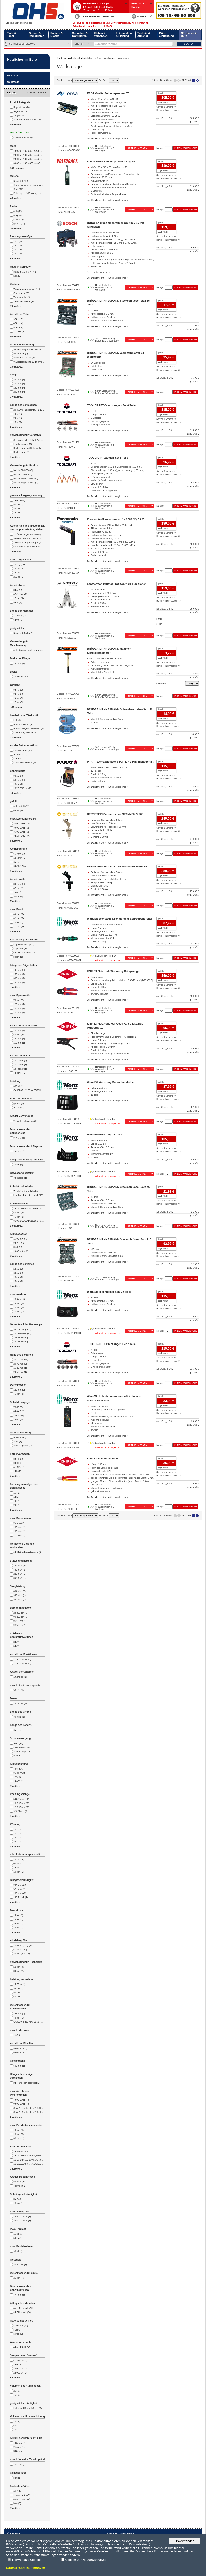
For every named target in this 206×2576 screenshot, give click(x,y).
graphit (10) (19, 223)
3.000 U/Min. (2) (21, 828)
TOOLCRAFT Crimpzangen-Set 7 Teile (111, 1344)
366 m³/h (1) (19, 1599)
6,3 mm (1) (18, 2138)
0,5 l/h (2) (18, 1459)
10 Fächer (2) (20, 1060)
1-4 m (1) (18, 892)
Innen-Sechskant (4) (23, 301)
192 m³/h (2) (19, 1565)
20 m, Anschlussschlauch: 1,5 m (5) (31, 410)
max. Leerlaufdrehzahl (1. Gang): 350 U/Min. (113, 239)
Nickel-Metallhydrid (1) (24, 762)
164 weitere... (17, 168)
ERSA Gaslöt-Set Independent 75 (108, 93)
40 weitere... (16, 336)
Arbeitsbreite (17, 879)
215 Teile (95, 1249)
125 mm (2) (19, 2013)
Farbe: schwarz (98, 781)
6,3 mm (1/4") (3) (21, 1949)
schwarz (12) (19, 219)
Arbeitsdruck (17, 585)
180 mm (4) (19, 388)
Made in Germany (20, 266)
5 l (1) (16, 1646)
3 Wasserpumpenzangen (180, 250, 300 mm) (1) (37, 542)
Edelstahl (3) (19, 1437)
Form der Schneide (21, 1098)
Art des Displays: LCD (102, 170)
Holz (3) (17, 2329)
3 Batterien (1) (20, 2451)
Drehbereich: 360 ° (100, 833)
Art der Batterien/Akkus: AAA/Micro (108, 187)
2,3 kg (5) (18, 694)
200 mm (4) (19, 392)
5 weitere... (16, 517)
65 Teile (94, 310)
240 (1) (17, 1841)
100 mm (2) (19, 970)
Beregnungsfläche (21, 1607)
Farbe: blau (96, 266)
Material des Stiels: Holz (103, 672)
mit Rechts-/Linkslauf (101, 531)
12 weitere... (16, 551)
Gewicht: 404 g (98, 987)
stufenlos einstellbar (101, 109)
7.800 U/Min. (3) (21, 2100)
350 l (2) (17, 253)
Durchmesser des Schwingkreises (20, 2288)
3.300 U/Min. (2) (21, 832)
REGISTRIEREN (91, 16)
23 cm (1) (18, 1277)
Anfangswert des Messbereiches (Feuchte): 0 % (115, 174)
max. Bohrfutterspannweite (26, 2125)
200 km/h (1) (19, 1893)
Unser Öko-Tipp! (19, 132)
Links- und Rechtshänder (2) (27, 2408)
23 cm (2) (18, 784)
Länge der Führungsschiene (26, 1159)
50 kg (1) (17, 2238)
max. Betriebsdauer (21, 2246)
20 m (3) (17, 418)
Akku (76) (18, 1743)
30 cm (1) (18, 896)
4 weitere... (16, 1902)
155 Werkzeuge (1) (22, 1337)
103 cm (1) (18, 2464)
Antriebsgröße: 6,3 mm (102, 314)
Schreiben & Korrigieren (80, 34)
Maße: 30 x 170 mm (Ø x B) (105, 99)
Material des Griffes (21, 2320)
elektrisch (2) (19, 2186)
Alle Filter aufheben (36, 92)
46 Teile (94, 1197)
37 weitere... (16, 397)
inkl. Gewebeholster (101, 599)
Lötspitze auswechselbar (103, 119)
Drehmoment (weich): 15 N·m (105, 232)
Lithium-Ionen (97, 246)
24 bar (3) (18, 1915)
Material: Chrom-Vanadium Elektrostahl (110, 990)
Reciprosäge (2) (21, 452)
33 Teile (94, 1157)
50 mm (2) (18, 1034)
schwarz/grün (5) (21, 2495)
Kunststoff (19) (20, 181)
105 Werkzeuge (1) (22, 1333)
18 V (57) (18, 1769)
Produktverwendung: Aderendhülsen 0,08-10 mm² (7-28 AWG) (122, 980)
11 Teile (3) (18, 331)
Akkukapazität (18, 1234)
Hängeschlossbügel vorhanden (21, 2076)
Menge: (160, 148)
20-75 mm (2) (20, 1364)
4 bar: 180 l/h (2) (21, 2347)
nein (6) (17, 276)
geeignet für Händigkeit (23, 2403)
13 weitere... (16, 793)
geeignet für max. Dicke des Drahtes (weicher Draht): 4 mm (120, 1474)
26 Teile (94, 1297)
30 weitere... (16, 228)
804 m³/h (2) (19, 1591)
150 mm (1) (19, 1042)
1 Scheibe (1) (20, 1677)
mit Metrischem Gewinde (103, 317)
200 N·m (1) (19, 1531)
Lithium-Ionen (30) (22, 750)
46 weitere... (16, 198)
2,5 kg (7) (18, 690)
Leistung (15, 1081)
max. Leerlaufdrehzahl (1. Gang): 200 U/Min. (113, 542)
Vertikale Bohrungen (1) (25, 1121)
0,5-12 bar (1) (20, 594)
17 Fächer (96, 771)
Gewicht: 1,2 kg (98, 774)
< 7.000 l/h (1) (20, 2360)
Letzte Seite (197, 80)
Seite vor (193, 80)
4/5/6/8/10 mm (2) (22, 2151)
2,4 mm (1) (18, 1151)
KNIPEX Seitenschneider (103, 1458)
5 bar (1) (17, 602)
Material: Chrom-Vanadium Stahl (107, 320)
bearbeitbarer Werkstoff (24, 715)
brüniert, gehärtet (99, 994)
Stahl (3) (17, 1441)
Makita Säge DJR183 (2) (25, 478)
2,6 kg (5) (18, 698)
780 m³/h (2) (19, 1569)
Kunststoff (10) (20, 2325)
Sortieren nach (77, 80)
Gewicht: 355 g (98, 603)
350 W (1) (18, 1988)
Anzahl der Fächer (20, 1055)
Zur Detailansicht (95, 138)
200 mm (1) (19, 1008)
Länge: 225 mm (98, 414)
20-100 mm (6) (20, 1359)
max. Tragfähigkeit (21, 559)
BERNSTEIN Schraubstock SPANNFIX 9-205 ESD (118, 866)
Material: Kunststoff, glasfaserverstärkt (110, 1053)
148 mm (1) (19, 663)
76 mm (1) (18, 2017)
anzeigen (104, 3)
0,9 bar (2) (18, 918)
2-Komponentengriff (100, 424)
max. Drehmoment (21, 1518)
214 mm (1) (19, 1138)
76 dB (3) (18, 1407)
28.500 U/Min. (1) (22, 2220)
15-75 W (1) (19, 1984)
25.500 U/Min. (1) (22, 2216)
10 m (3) (17, 414)
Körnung (15, 1824)
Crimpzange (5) (21, 293)
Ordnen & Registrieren (36, 34)
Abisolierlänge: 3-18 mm (103, 1047)
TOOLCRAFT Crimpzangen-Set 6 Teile (111, 405)
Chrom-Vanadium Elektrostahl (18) (30, 185)
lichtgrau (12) (19, 215)
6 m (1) (17, 1730)
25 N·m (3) (18, 1523)
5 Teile (94, 463)
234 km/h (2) (19, 1885)
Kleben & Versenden (101, 34)
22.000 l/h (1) (20, 2372)
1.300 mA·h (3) (20, 1239)
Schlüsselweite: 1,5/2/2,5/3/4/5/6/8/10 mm (112, 1416)
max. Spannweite (20, 995)
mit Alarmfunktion (99, 181)
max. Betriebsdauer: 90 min (104, 112)
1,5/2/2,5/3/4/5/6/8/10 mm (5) (27, 1208)
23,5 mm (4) (19, 1299)
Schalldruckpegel (20, 1402)
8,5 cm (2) (18, 888)
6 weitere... (16, 1346)
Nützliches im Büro (189, 34)
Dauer (13, 1698)
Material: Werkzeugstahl (103, 1426)
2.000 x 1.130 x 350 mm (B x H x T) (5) (32, 155)
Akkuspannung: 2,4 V (101, 528)
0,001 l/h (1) (19, 1463)
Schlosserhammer (100, 662)
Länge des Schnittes (22, 1264)
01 (183, 80)
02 (186, 80)
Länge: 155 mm (98, 928)
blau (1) (17, 2477)
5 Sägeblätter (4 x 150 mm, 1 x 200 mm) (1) (35, 546)
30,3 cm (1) (19, 1716)
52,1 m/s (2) (19, 1889)
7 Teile (94, 1350)
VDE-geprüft (97, 484)
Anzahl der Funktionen (23, 1654)
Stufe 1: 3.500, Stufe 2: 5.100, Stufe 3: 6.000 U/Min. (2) (41, 2108)
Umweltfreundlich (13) (24, 137)
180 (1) (17, 1837)
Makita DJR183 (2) (22, 474)
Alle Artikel (74, 58)
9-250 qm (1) (19, 1625)
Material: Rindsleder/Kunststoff (106, 777)
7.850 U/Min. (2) (21, 836)
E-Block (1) (18, 758)
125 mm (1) (19, 1004)
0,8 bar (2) (18, 914)
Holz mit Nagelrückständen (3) (28, 728)
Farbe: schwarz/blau (101, 133)
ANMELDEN (108, 16)
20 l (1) (16, 1505)
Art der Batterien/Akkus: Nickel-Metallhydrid (112, 525)
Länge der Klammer (21, 610)
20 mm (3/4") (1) (21, 1953)
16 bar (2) (18, 1919)
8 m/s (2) (17, 2199)
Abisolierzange (98, 1033)
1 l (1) (16, 1497)
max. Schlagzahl (19, 2211)
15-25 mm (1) (20, 1368)
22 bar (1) (18, 1923)
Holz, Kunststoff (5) (22, 724)
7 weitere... (16, 901)
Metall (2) (18, 2334)
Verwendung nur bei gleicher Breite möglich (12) (37, 349)
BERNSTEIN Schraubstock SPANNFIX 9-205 (115, 814)
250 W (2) (18, 508)
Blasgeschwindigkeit (22, 1880)
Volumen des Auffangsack (25, 2385)
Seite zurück (179, 80)
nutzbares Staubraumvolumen (21, 1635)
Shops (79, 44)
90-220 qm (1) (20, 1617)
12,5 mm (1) (19, 858)
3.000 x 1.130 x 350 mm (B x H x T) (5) (32, 163)
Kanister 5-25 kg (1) (23, 633)
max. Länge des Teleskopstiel (27, 2459)
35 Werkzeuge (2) (22, 1329)
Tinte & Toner (11, 34)
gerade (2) (18, 1103)
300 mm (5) (19, 383)
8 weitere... (16, 487)
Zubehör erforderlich (22, 1186)
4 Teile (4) (18, 323)
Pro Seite (109, 80)
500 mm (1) (19, 2066)
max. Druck (16, 909)
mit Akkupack (97, 256)
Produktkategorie (20, 102)
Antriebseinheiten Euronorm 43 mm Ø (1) (34, 650)
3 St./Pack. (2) (20, 1811)
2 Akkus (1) (19, 2447)
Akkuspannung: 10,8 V (102, 253)
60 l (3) (16, 2425)
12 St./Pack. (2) (21, 1807)
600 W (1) (18, 1996)
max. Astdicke (18, 1294)
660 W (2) (18, 1086)
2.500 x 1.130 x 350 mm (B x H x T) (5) (32, 159)
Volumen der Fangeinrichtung (27, 2416)
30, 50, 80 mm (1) (22, 676)
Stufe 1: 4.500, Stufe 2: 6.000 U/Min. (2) (33, 2112)
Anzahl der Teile (19, 314)
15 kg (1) (17, 2234)
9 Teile (94, 1413)
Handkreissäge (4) (22, 444)
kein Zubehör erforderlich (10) (28, 1195)
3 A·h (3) (17, 1247)
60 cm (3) (18, 1273)
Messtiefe (15, 2259)
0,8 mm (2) (18, 1863)
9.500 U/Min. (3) (21, 2104)
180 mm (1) (19, 982)
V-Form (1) (18, 1107)
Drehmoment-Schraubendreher (106, 924)
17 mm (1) (18, 1311)
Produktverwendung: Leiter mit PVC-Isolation (113, 1037)
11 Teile (94, 1094)
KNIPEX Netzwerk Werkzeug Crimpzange (113, 971)
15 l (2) (16, 1493)
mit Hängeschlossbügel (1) (26, 2083)
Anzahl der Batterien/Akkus (26, 2438)
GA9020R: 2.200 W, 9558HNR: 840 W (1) (34, 1090)
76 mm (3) (18, 1394)
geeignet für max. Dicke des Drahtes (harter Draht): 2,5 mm (120, 1481)
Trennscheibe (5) (21, 297)
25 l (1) (16, 2390)
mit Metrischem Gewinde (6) (27, 1552)
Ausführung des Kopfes (24, 939)
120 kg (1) (18, 572)
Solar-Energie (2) (22, 1751)
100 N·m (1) (19, 1527)
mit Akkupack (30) (22, 2312)
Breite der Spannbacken (24, 1025)
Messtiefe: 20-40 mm (101, 177)
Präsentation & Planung (124, 34)
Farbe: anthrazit (98, 555)
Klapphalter (96, 1423)
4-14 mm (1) (19, 615)
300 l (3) (17, 249)
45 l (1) (16, 2395)
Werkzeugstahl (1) (22, 1445)
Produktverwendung (22, 344)
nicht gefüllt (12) (21, 806)
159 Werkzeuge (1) (22, 1341)
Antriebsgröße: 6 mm (101, 1091)
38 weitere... (16, 366)
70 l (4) (16, 2421)
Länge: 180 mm (98, 984)
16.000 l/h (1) (20, 2368)
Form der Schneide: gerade (104, 1468)
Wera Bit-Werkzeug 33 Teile (104, 1134)
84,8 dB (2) (18, 1411)
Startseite (37, 11)
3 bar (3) (17, 590)
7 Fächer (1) (19, 1073)
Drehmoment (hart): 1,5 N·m (105, 538)
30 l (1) (16, 2429)
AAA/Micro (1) (20, 754)
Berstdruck (16, 1910)
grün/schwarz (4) (21, 2499)
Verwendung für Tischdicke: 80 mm (108, 826)
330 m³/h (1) (19, 1595)
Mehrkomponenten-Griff (102, 938)
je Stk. (161, 93)
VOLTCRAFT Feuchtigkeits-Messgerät (111, 161)
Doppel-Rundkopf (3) (23, 944)
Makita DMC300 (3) (23, 470)
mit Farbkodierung (100, 1420)
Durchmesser (18, 1384)
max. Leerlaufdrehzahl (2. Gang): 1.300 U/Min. (114, 243)
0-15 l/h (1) (18, 1467)
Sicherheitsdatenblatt (97, 272)
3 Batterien (96, 191)
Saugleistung (17, 1586)
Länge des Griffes (20, 1711)
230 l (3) (17, 245)
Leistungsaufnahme (21, 1979)
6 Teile (94, 411)
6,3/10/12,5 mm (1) (22, 866)
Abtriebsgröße (18, 1940)
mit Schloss (96, 366)
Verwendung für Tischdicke (26, 1962)
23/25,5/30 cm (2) (22, 788)
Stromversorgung (20, 1738)
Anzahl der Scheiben (22, 1671)
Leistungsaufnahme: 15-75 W (105, 116)
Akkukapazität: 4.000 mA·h (104, 249)
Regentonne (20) (21, 107)
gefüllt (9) (18, 810)
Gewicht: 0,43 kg (99, 552)
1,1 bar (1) (18, 926)
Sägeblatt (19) (20, 111)
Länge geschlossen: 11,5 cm (105, 596)
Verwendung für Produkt (24, 465)
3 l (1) (16, 1642)
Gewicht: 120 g (98, 941)
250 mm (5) (19, 379)
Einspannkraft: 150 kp (101, 830)
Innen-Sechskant (99, 1406)
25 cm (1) (18, 1281)
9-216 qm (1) (19, 1621)
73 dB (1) (18, 1419)
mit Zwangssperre (100, 421)
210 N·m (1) (19, 1535)
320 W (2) (18, 512)
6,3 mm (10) (19, 854)
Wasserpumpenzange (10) (26, 289)
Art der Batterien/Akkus (24, 745)
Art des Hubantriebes (22, 2176)
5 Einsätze (96, 418)
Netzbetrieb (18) (21, 1747)
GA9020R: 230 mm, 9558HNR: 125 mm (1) (35, 2022)
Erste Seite (175, 80)
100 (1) (17, 1829)
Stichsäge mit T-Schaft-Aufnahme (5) (31, 440)
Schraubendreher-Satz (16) (27, 119)
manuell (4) (19, 2181)
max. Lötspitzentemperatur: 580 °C (108, 106)
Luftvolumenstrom (21, 1560)
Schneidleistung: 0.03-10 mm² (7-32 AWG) (112, 1043)
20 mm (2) (18, 1307)
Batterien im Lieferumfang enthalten (108, 194)
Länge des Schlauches (23, 405)
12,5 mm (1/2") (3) (22, 1945)
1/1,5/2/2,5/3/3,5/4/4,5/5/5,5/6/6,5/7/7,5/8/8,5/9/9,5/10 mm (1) (43, 2164)
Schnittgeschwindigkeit (24, 2194)
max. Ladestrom (19, 2030)
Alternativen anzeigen (106, 960)
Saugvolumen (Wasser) (23, 2355)
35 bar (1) (18, 1927)
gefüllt (13, 801)
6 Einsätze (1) (20, 2052)
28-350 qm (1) (20, 1612)
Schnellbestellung (22, 44)
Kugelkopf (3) (20, 948)
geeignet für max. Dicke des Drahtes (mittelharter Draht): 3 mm (122, 1478)
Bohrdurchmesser (20, 2146)
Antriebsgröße (18, 848)
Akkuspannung (19, 1764)
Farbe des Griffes (20, 2486)
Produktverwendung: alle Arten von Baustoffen (114, 184)
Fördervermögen (20, 1454)
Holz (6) (17, 720)
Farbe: (159, 618)
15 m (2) (17, 422)
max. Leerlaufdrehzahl (23, 818)
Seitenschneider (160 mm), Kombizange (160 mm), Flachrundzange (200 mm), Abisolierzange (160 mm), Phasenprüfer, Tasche (117, 470)
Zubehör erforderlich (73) (25, 1191)
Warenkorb (90, 3)
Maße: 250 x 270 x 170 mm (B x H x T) (110, 767)
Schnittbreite (17, 771)
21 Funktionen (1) (22, 1663)
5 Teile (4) (18, 327)
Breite (13, 671)
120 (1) (17, 1833)
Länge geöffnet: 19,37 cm (103, 593)
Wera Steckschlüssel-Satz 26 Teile (109, 1291)
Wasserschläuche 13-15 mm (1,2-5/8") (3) (34, 362)
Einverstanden (184, 2541)
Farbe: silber (97, 369)
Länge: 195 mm (98, 1040)
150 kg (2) (18, 568)
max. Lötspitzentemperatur (25, 1685)
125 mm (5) (19, 1390)
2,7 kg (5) (18, 702)
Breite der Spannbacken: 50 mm (107, 820)
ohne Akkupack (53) (23, 2308)
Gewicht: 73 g (97, 129)
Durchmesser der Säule (24, 2273)
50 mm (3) (18, 1967)
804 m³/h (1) (19, 1578)
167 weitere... (17, 707)
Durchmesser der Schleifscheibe (20, 2007)
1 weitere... (16, 871)
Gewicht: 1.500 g (99, 837)
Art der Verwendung (21, 1116)
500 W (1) (18, 1992)
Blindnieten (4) (20, 353)
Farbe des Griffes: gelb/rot (104, 490)
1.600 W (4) (19, 500)
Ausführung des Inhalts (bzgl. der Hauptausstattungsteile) (27, 527)
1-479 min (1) (20, 1703)
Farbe (13, 206)
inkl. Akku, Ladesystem (102, 548)
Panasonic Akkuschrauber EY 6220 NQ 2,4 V (115, 519)
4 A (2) (16, 2035)
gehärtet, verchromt (100, 1491)
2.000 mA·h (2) (20, 1251)
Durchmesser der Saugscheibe (20, 1131)
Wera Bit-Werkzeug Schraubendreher (111, 1082)
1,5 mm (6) (18, 1859)
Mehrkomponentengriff (102, 1154)
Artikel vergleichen (117, 138)
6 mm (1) (17, 620)
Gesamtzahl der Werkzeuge (26, 1324)
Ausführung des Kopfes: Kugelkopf (108, 1409)
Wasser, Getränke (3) (24, 357)
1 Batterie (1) (19, 2443)
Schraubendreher (99, 1088)
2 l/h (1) (17, 1471)
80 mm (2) (18, 1971)
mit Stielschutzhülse (101, 669)
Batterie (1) (18, 1755)
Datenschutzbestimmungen (25, 2568)
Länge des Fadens (21, 1725)
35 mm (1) (18, 2278)
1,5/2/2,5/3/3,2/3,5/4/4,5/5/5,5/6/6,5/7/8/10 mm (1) (38, 2155)
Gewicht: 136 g (98, 1050)
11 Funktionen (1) (22, 1659)
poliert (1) (18, 957)
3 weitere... (16, 457)
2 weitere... (16, 1476)
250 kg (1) (18, 577)
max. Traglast (18, 2229)
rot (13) (17, 2491)
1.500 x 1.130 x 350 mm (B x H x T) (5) (32, 151)
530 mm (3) (19, 780)
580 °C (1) (18, 1690)
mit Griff (94, 1150)
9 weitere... (16, 258)
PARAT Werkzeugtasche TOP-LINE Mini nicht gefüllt (120, 761)
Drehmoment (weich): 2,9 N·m (106, 535)
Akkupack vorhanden (22, 2303)
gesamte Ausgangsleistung (26, 495)
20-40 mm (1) (20, 2264)
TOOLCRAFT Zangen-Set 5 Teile (107, 457)
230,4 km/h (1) (20, 1897)
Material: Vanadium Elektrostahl (106, 1488)
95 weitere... (16, 124)
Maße (13, 146)
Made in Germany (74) (24, 271)
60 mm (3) (18, 1212)
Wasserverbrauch (20, 2342)
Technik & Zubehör (143, 34)
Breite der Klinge (20, 658)
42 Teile (94, 722)
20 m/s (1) (18, 2203)
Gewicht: (161, 683)
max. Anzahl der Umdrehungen (19, 2093)
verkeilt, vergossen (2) (24, 952)
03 (189, 80)
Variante (15, 284)
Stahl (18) (18, 189)
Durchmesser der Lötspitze (26, 1146)
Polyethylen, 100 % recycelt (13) (29, 193)
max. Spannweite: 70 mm (103, 823)
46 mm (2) (18, 1217)
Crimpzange (97, 977)
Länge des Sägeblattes (23, 965)
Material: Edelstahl (100, 606)
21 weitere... (16, 737)
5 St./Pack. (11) (21, 1799)
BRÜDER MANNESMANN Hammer (105, 658)
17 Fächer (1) (20, 1064)
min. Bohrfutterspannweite (25, 1854)
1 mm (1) (17, 1867)
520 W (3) (18, 504)
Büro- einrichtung (166, 34)
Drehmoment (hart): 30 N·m (104, 236)
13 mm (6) (18, 2130)
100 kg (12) (19, 564)
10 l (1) (16, 1501)
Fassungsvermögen (21, 236)
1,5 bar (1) (18, 598)
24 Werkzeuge (98, 363)
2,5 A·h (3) (18, 1243)
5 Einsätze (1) (20, 2048)
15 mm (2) (18, 1303)
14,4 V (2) (18, 1781)
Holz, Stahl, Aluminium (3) (26, 732)
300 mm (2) (19, 884)
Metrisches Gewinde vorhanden (22, 1545)
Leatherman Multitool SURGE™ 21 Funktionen (116, 583)
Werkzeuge (12, 75)
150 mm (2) (19, 974)
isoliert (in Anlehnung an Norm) (106, 480)
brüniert (94, 1430)
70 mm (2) (18, 1000)
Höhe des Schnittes (21, 1354)
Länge (13, 374)
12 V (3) (17, 1777)
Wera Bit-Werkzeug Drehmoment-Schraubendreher (119, 918)
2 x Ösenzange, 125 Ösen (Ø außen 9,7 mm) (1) (37, 534)
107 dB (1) (18, 1415)
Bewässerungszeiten (22, 1173)
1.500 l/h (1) (19, 2364)
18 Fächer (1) (20, 1068)
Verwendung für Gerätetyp (25, 435)
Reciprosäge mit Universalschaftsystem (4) (34, 448)
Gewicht (15, 685)
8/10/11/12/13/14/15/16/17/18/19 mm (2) (33, 1221)
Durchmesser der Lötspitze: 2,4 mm (108, 102)
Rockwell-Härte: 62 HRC (103, 1471)
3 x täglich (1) (20, 1178)
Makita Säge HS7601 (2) (25, 482)
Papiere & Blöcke (56, 34)
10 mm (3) (18, 2134)
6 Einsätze (96, 1360)
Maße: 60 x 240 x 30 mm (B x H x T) (109, 167)
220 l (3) (17, 241)
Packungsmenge (20, 1794)
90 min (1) (18, 2251)
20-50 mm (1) (20, 1372)
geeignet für (17, 628)
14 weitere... (16, 1226)
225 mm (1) (19, 1012)
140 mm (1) (19, 1038)
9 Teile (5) (18, 319)
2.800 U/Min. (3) (21, 823)
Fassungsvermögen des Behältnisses (24, 1486)
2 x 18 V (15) (19, 1773)
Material (14, 176)
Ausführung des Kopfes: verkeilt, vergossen (112, 665)
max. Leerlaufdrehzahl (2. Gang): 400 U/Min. (113, 545)
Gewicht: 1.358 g (99, 487)
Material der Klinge (21, 1432)
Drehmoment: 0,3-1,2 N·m (104, 935)
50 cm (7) (18, 1269)
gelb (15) (17, 211)
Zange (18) (18, 115)
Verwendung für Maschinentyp (19, 643)
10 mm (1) (18, 1871)
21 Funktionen (98, 589)
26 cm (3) (18, 776)
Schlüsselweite (19, 1203)
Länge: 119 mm (98, 1144)
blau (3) (17, 2503)
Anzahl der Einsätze (21, 2043)
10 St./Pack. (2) (21, 1803)
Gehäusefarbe (18, 2472)
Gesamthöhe (17, 2060)
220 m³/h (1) (19, 1574)
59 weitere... (16, 306)
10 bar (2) (18, 922)
